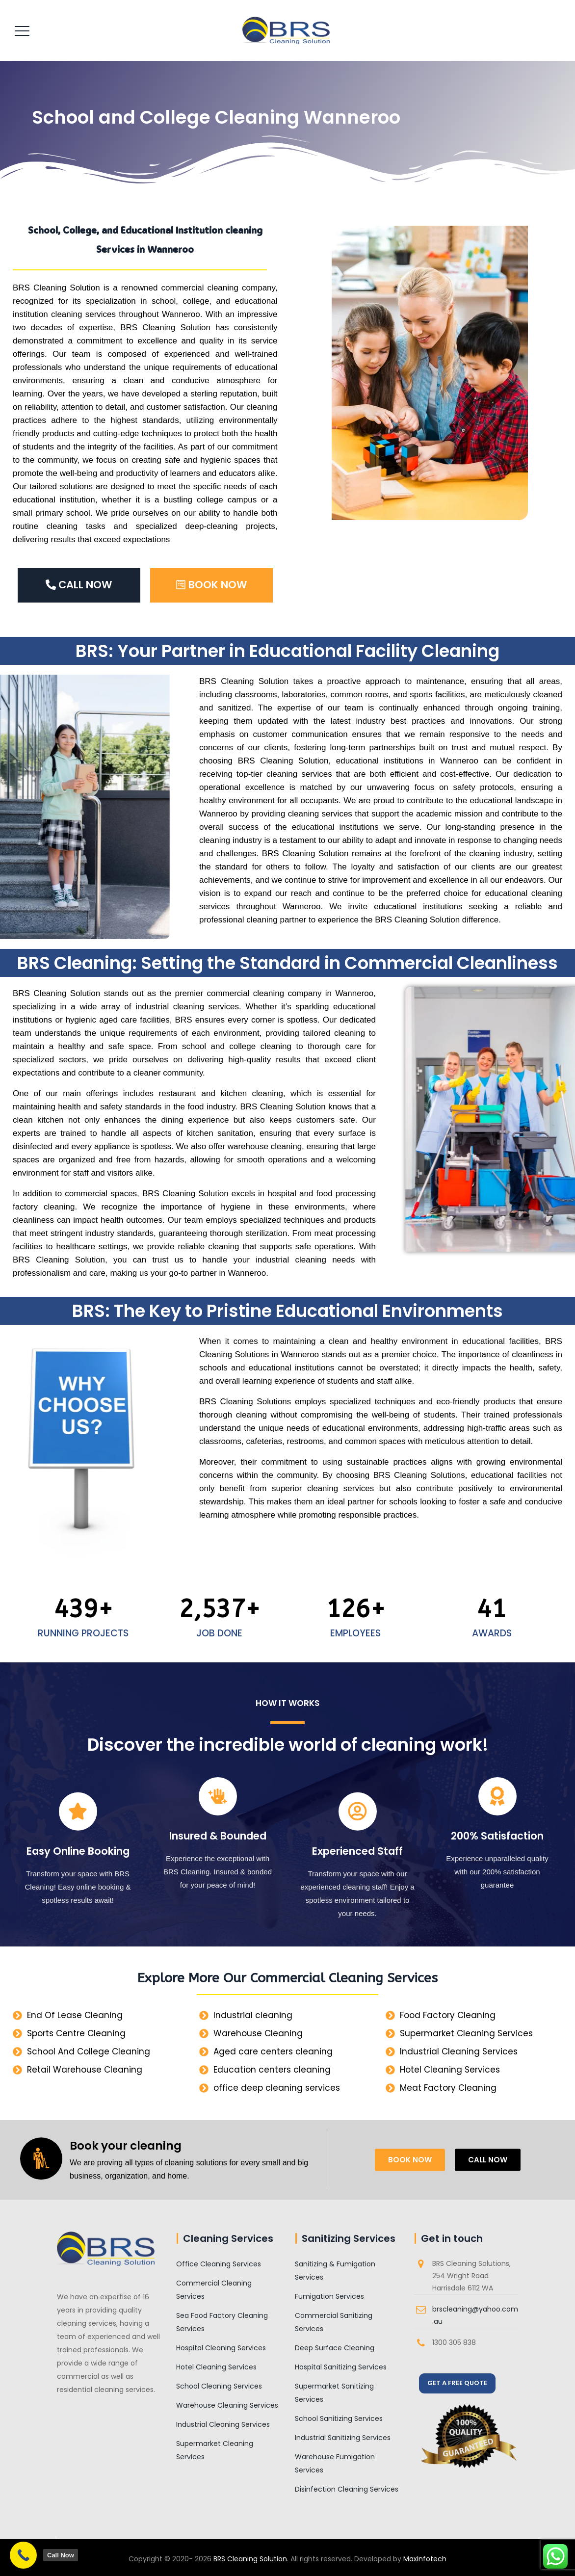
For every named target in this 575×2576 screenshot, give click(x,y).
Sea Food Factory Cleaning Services (222, 2322)
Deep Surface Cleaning (334, 2348)
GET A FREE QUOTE (457, 2383)
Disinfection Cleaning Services (346, 2489)
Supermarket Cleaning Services (214, 2450)
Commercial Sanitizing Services (333, 2322)
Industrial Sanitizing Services (343, 2438)
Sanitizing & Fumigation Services (335, 2270)
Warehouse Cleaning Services (227, 2405)
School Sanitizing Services (339, 2418)
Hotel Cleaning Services (216, 2367)
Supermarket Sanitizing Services (334, 2392)
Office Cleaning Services (218, 2264)
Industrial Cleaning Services (223, 2424)
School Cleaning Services (219, 2386)
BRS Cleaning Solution (250, 2559)
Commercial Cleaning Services (214, 2289)
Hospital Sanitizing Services (341, 2367)
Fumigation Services (329, 2296)
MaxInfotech (424, 2559)
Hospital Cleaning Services (221, 2348)
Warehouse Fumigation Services (335, 2463)
